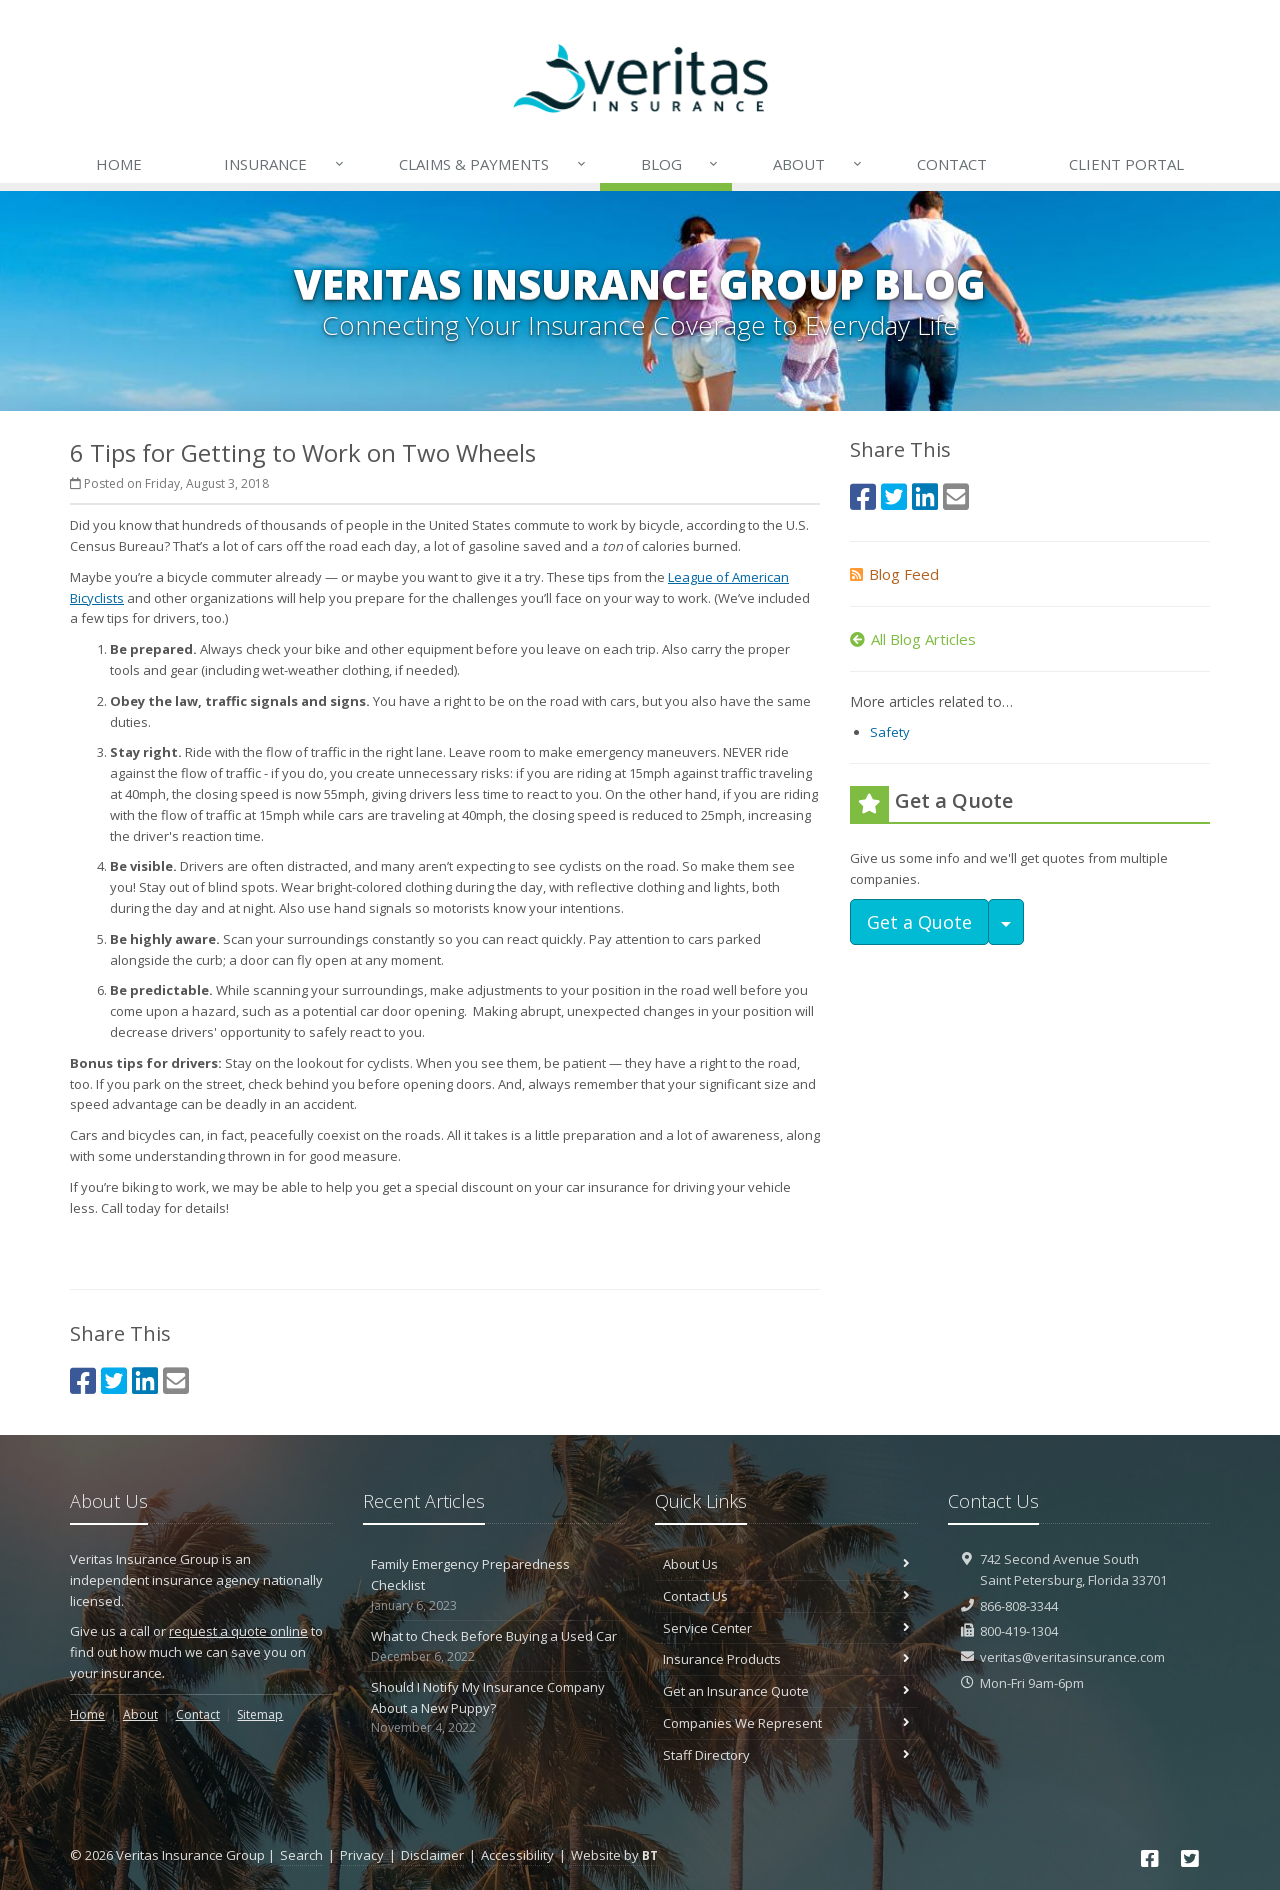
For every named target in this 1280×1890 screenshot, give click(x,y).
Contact (952, 164)
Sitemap (260, 1714)
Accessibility (517, 1855)
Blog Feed (894, 574)
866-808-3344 (1019, 1606)
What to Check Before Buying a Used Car (494, 1646)
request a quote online (238, 1631)
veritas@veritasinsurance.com (1072, 1657)
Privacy (362, 1855)
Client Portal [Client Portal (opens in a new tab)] (1126, 164)
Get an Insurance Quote (786, 1691)
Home (119, 164)
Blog (681, 164)
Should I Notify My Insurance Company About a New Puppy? (494, 1708)
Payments (493, 164)
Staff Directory (786, 1755)
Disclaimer (432, 1855)
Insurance (285, 164)
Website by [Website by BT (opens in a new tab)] (614, 1855)
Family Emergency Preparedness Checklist (494, 1585)
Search (301, 1855)
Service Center (786, 1628)
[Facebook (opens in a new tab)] (83, 1380)
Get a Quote (919, 922)
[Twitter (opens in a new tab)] (114, 1380)
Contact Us (786, 1596)
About (818, 164)
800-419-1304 (1019, 1631)
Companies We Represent (786, 1723)
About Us (786, 1564)
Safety (890, 732)
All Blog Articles (913, 639)
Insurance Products (786, 1659)
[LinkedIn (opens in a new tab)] (145, 1380)
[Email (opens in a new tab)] (176, 1380)
